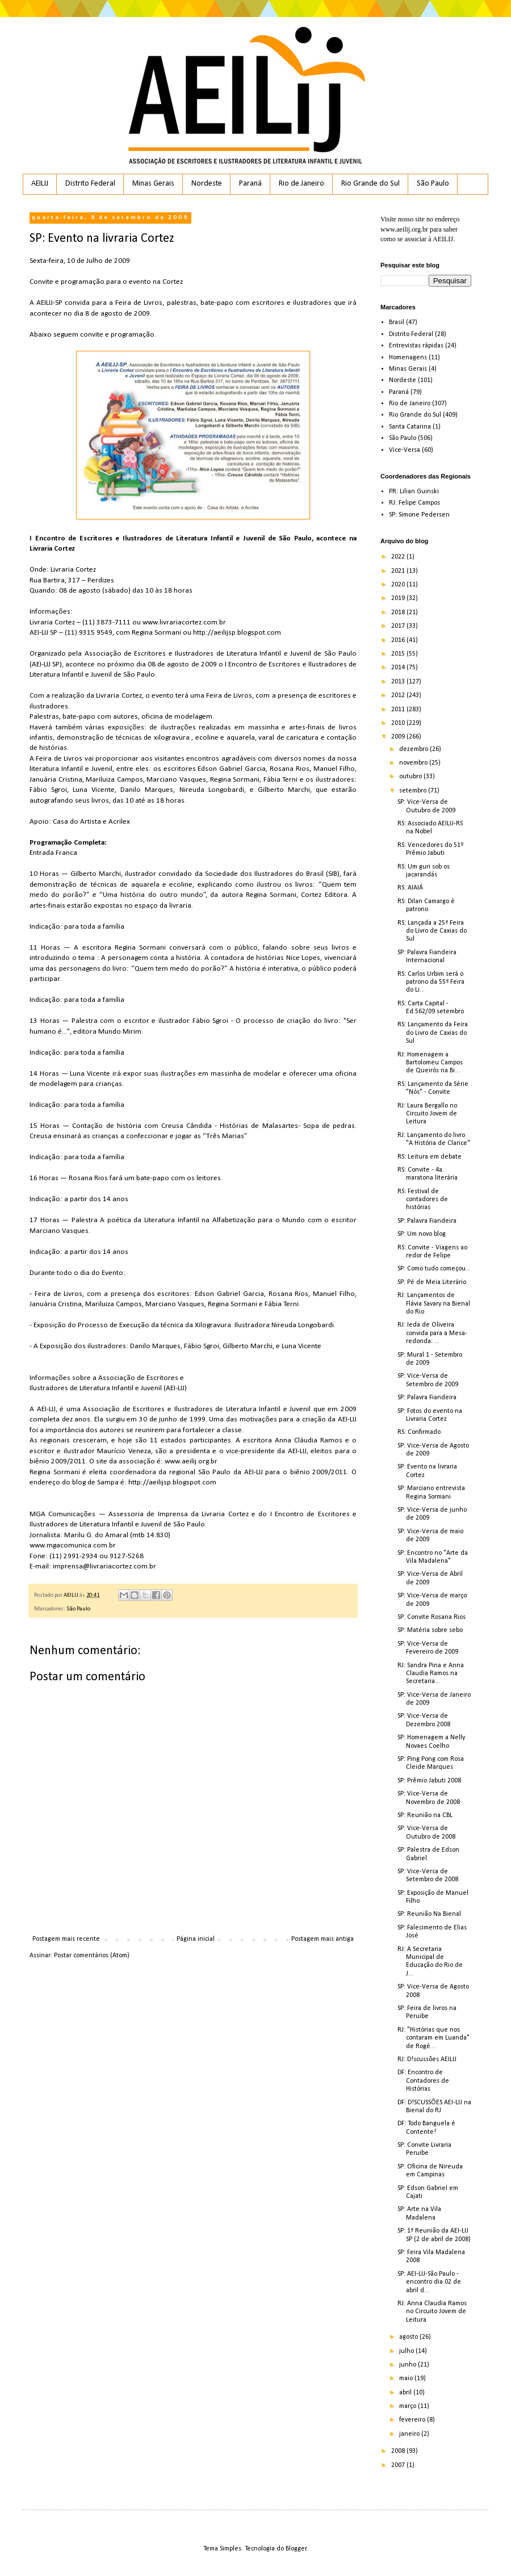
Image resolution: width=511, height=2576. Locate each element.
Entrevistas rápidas (416, 345)
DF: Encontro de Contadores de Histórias (423, 2080)
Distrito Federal (90, 183)
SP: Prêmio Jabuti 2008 (429, 1780)
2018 (399, 612)
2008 (399, 2451)
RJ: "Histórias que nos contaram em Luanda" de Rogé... (433, 2038)
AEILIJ (39, 183)
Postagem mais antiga (322, 1939)
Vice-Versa (404, 450)
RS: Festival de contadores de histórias (422, 1199)
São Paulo (433, 183)
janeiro (410, 2434)
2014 (399, 667)
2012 (399, 695)
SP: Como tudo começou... (434, 1268)
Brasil (396, 322)
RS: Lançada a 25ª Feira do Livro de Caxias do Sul (432, 931)
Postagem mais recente (66, 1939)
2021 (399, 571)
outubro (411, 776)
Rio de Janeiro (301, 183)
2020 (399, 584)
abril (406, 2392)
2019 (399, 598)
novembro (414, 763)
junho (408, 2364)
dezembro (414, 749)
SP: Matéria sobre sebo (430, 1630)
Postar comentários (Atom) (91, 1955)
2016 (399, 640)
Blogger (296, 2548)
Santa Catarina (410, 426)
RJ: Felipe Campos (414, 503)
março (408, 2406)
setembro (413, 790)
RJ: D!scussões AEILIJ (426, 2059)
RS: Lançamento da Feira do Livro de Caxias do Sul (432, 1032)
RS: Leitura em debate (429, 1156)
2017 (399, 626)
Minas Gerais (153, 183)
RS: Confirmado (419, 1432)
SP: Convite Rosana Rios (431, 1617)
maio (406, 2378)
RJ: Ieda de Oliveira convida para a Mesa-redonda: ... (432, 1333)
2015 (399, 654)
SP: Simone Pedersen (419, 514)
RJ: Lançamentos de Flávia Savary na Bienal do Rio (433, 1303)
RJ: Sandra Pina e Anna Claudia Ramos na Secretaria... (430, 1673)
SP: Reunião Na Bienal (429, 1914)
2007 (399, 2465)
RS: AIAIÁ (410, 887)
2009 (399, 736)
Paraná (250, 183)
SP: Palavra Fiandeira (426, 1221)
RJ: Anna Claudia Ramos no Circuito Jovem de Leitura (432, 2311)
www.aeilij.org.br (404, 229)
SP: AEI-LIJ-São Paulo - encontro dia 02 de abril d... (429, 2282)
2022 (399, 556)
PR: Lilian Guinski (414, 491)
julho (407, 2351)
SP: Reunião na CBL (425, 1815)
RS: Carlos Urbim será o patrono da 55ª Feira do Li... (430, 982)
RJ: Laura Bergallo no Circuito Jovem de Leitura (427, 1114)
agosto (409, 2337)
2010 (399, 723)
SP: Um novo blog (421, 1234)
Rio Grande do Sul (370, 183)
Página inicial (196, 1939)
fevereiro (413, 2419)
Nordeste (206, 183)
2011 (399, 709)
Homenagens (408, 357)
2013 (399, 681)
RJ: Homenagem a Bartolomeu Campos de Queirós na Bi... (430, 1063)
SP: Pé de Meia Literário (431, 1282)
